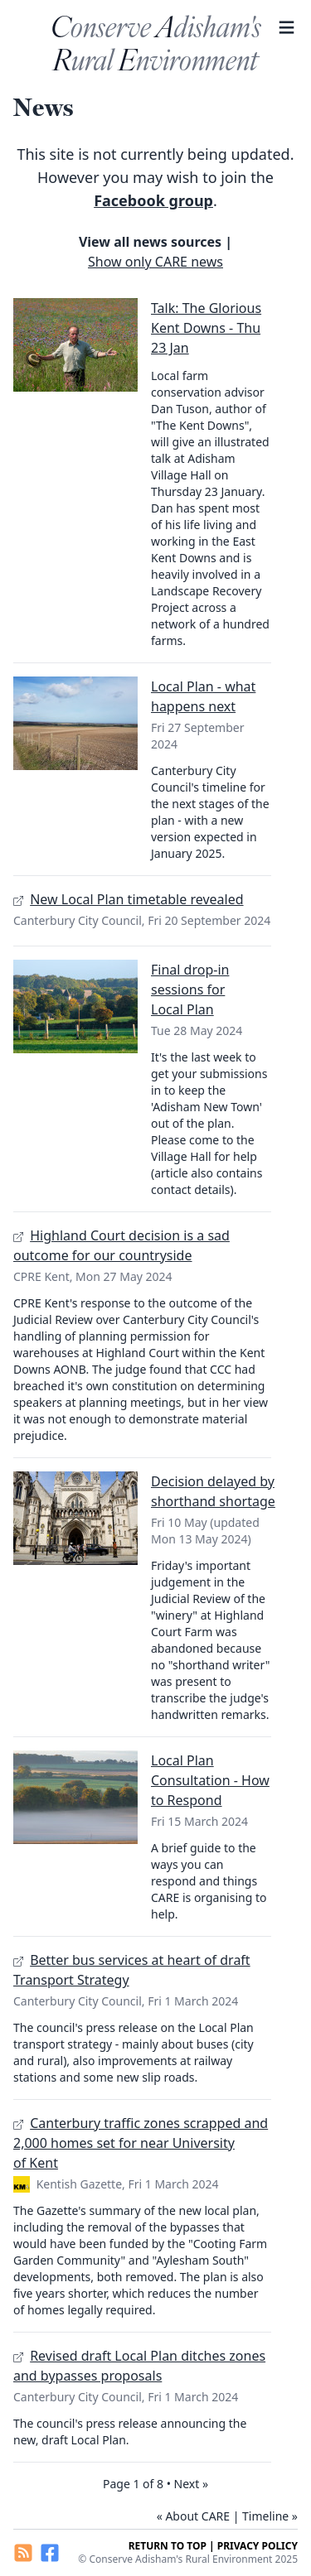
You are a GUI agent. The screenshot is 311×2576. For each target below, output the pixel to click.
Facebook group (153, 200)
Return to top (168, 2546)
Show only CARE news (155, 262)
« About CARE (193, 2516)
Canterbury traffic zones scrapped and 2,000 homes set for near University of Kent (140, 2143)
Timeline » (270, 2516)
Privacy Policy (257, 2546)
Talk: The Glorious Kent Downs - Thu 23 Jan (206, 328)
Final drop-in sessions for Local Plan (190, 989)
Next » (191, 2484)
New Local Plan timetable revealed (136, 899)
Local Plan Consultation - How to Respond (210, 1780)
